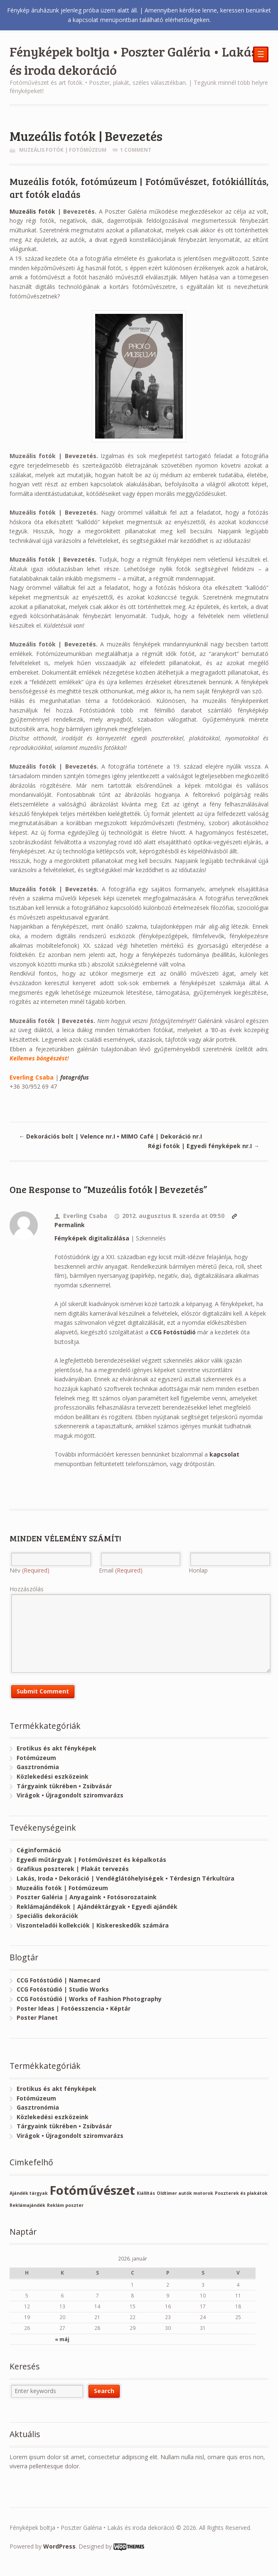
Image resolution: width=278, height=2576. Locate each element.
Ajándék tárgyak (29, 2193)
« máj (62, 2339)
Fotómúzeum (36, 1758)
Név (29, 1570)
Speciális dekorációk (47, 1916)
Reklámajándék (27, 2205)
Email (121, 1570)
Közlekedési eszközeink (53, 1776)
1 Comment (135, 149)
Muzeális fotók (33, 211)
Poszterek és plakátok (241, 2193)
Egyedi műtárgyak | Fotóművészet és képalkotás (91, 1860)
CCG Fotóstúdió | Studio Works (63, 1989)
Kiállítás (146, 2193)
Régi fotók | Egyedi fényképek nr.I (203, 1146)
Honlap (198, 1570)
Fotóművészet (92, 2190)
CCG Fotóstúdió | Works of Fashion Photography (89, 1999)
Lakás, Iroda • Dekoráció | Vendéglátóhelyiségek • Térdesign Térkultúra (125, 1878)
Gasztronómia (38, 1767)
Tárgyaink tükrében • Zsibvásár (64, 1786)
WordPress (59, 2546)
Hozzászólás (27, 1589)
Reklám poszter (65, 2205)
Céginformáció (39, 1850)
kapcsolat (224, 1454)
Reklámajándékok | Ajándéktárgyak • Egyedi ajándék (97, 1906)
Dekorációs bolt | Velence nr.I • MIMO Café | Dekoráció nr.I (110, 1136)
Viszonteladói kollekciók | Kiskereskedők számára (93, 1925)
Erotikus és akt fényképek (56, 1748)
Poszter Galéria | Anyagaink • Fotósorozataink (87, 1897)
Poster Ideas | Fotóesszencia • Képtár (73, 2008)
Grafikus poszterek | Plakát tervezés (73, 1869)
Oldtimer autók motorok (185, 2193)
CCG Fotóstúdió (173, 1332)
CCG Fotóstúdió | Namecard (58, 1980)
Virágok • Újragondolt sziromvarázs (70, 1795)
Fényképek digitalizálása (91, 1238)
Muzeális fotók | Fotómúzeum (62, 149)
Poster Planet (37, 2017)
